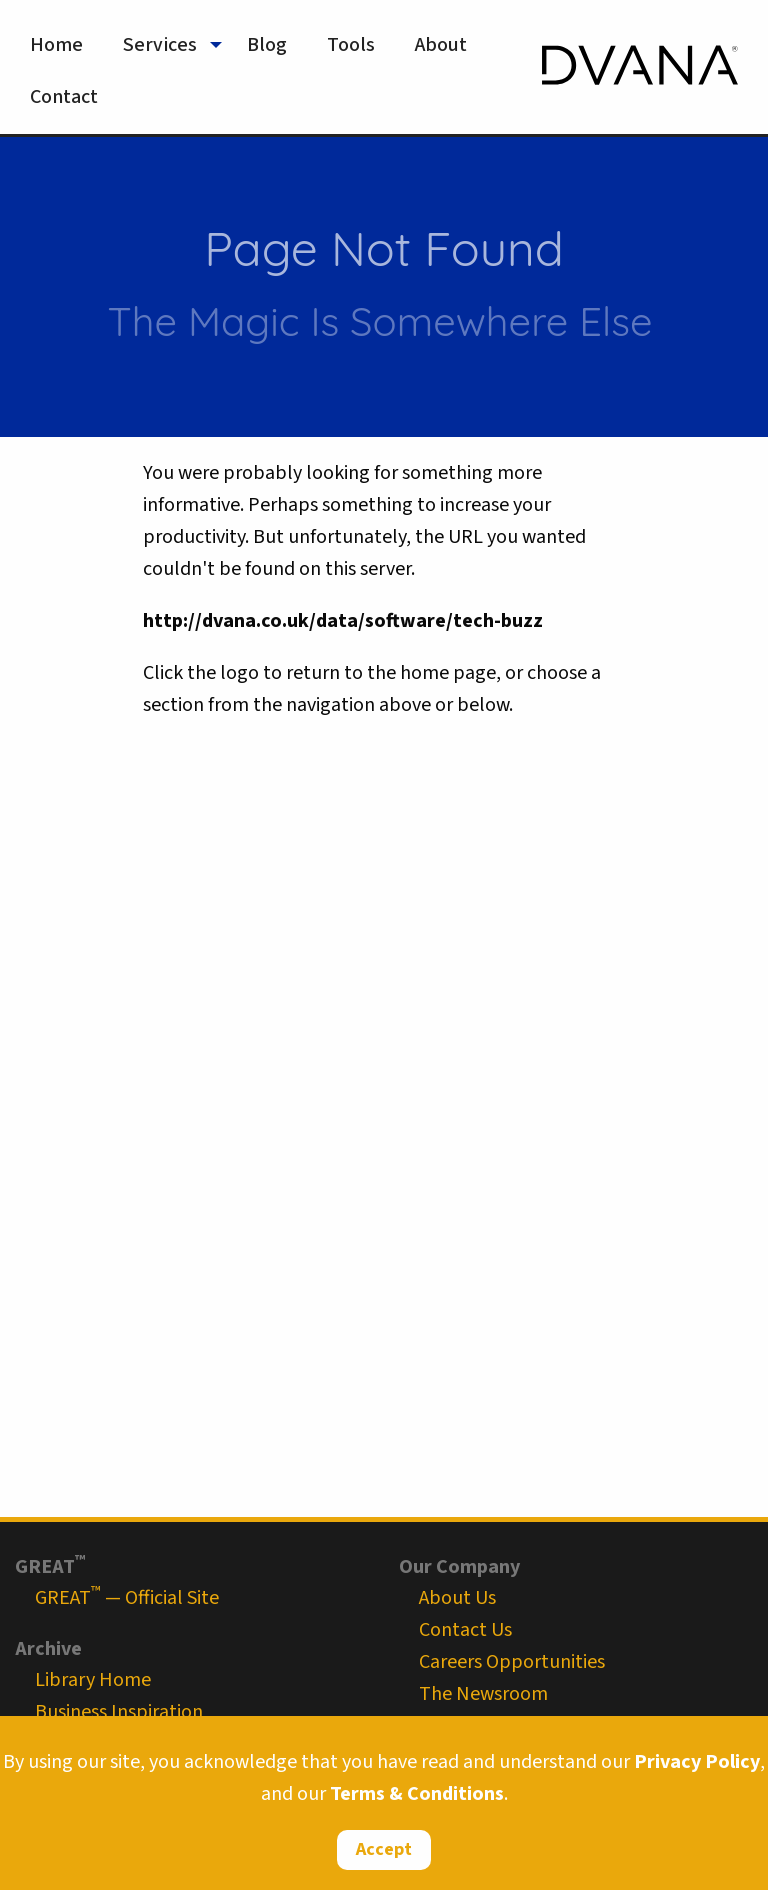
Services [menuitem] (160, 45)
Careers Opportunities (512, 1662)
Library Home (93, 1680)
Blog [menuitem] (267, 45)
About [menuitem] (441, 45)
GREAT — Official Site (127, 1598)
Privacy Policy (697, 1762)
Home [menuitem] (56, 45)
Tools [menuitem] (351, 45)
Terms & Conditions (417, 1794)
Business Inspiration (119, 1712)
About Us (457, 1598)
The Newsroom (483, 1694)
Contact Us (465, 1630)
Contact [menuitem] (64, 97)
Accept (384, 1849)
